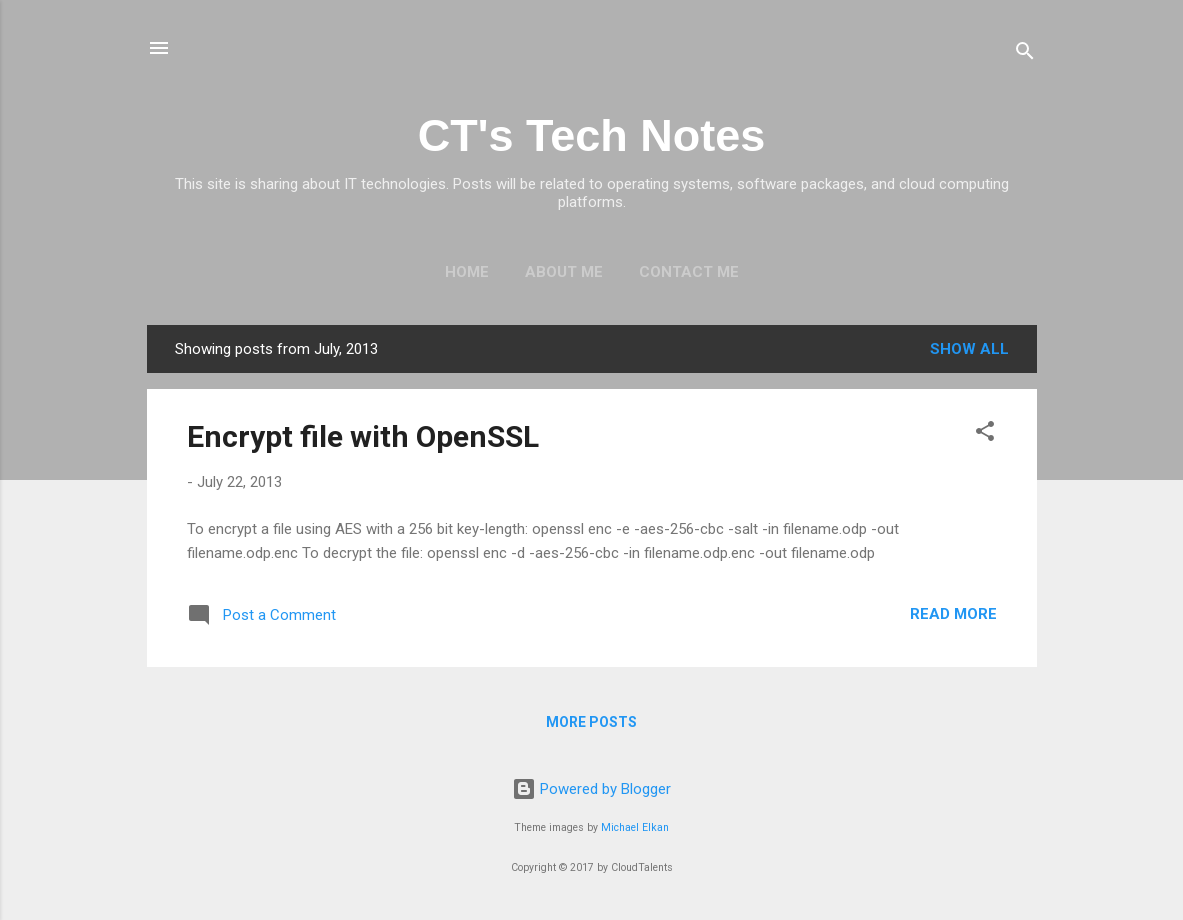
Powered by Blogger (591, 789)
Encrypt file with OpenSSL (363, 436)
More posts (591, 722)
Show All (969, 349)
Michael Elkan (635, 827)
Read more (953, 614)
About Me (564, 272)
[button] (985, 434)
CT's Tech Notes (591, 135)
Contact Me (689, 272)
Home (467, 272)
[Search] (1025, 54)
